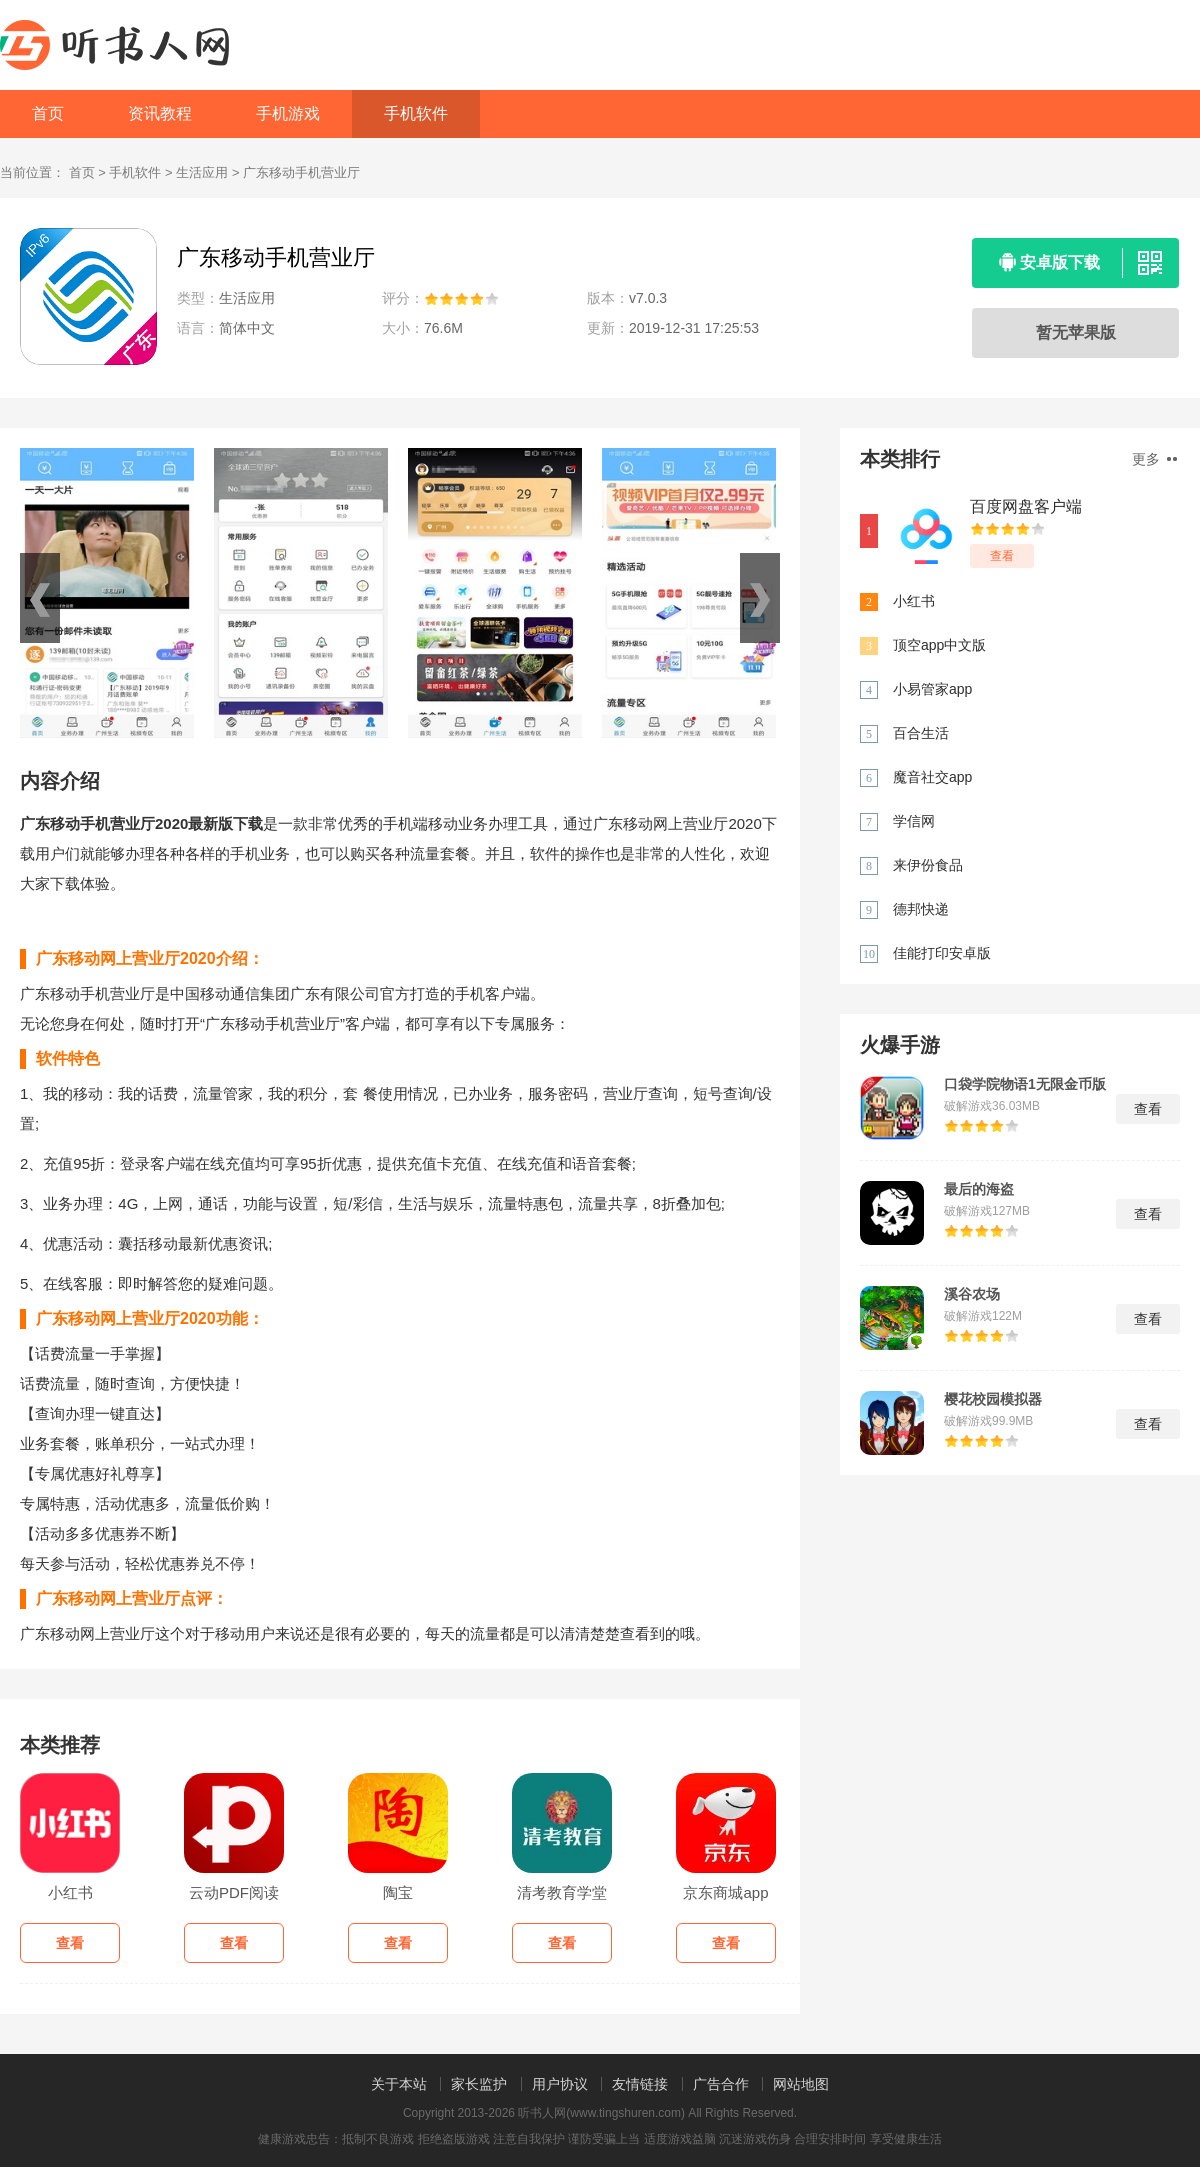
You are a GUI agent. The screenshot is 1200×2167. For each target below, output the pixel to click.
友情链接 (640, 2084)
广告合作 (721, 2084)
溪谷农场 (972, 1294)
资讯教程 (160, 113)
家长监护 (479, 2084)
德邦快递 (921, 909)
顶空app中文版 (939, 645)
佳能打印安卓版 (942, 953)
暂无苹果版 (1076, 332)
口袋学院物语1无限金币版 (1025, 1084)
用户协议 (560, 2084)
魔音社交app (932, 777)
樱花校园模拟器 (993, 1399)
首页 (48, 113)
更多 (1154, 459)
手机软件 (416, 113)
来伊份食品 (928, 865)
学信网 (914, 821)
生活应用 (202, 172)
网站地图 (801, 2084)
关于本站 (399, 2084)
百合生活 (921, 733)
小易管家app (932, 689)
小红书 (914, 601)
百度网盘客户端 (1026, 506)
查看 (1002, 556)
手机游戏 (288, 113)
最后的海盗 (979, 1189)
